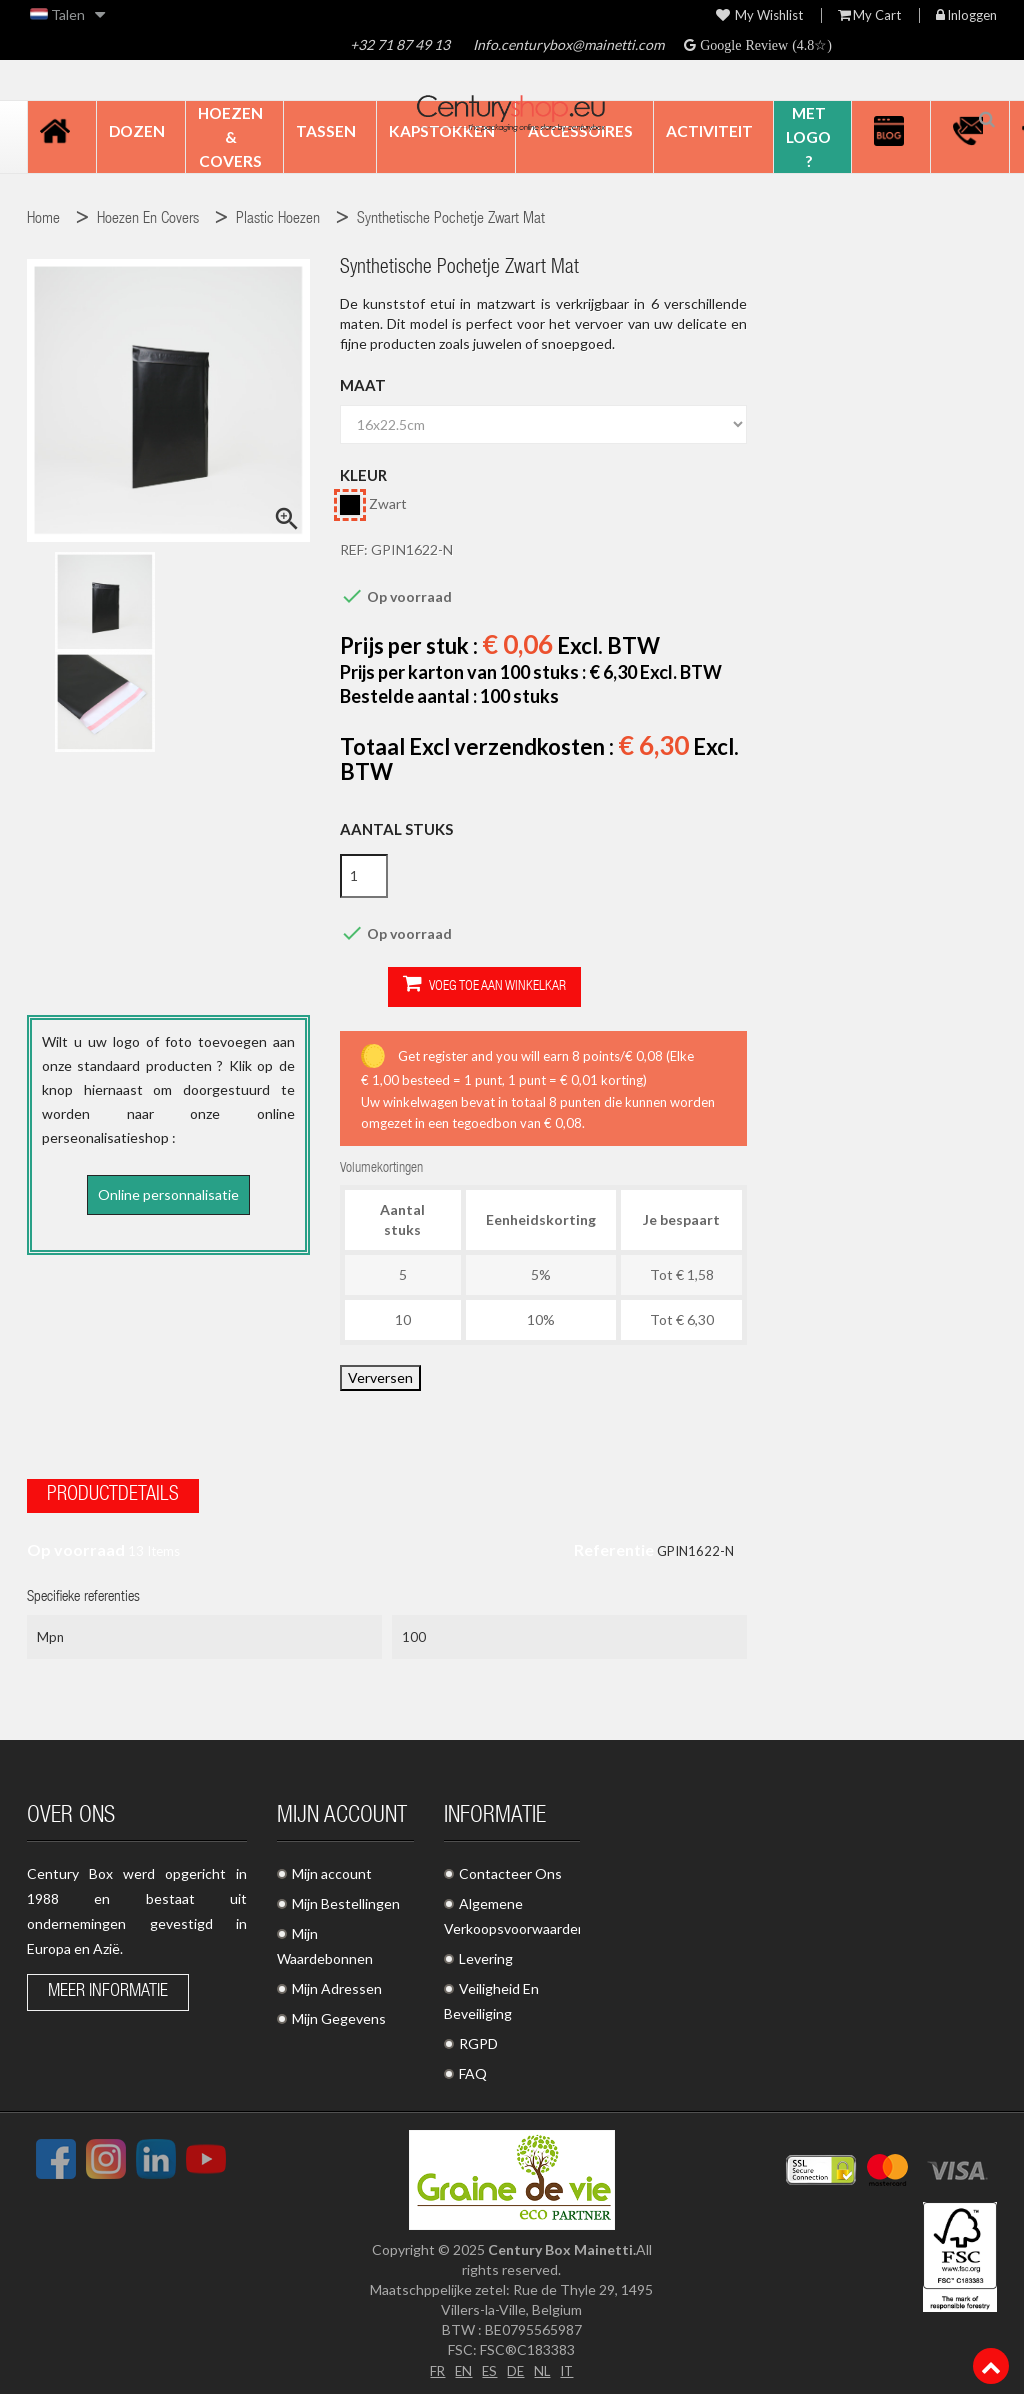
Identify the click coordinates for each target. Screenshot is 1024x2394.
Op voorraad (76, 1545)
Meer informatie (108, 1988)
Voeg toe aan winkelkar (436, 985)
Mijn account (332, 1869)
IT (569, 2365)
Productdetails (113, 1492)
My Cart (869, 15)
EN (462, 2365)
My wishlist (759, 15)
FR (435, 2365)
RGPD (478, 2039)
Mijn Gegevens (339, 2014)
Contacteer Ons (510, 1869)
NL (543, 2365)
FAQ (473, 2069)
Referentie (614, 1545)
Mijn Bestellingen (346, 1899)
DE (516, 2365)
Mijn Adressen (337, 1984)
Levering (486, 1954)
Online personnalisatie (168, 1194)
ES (489, 2365)
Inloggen (966, 15)
